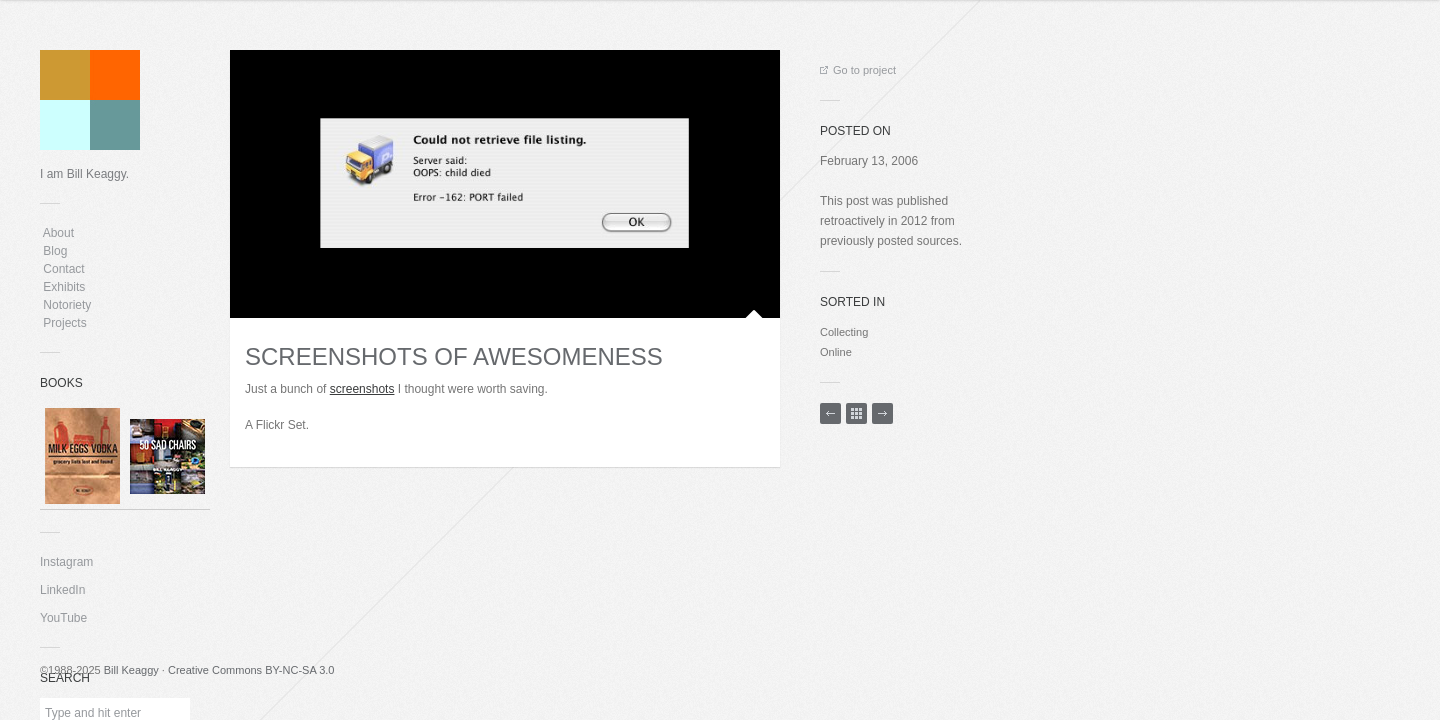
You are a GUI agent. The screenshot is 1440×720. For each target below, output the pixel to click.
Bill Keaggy (131, 670)
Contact (64, 269)
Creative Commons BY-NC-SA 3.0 (251, 670)
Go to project (858, 70)
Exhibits (64, 287)
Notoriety (65, 305)
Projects (65, 323)
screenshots (362, 389)
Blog (55, 251)
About (58, 233)
